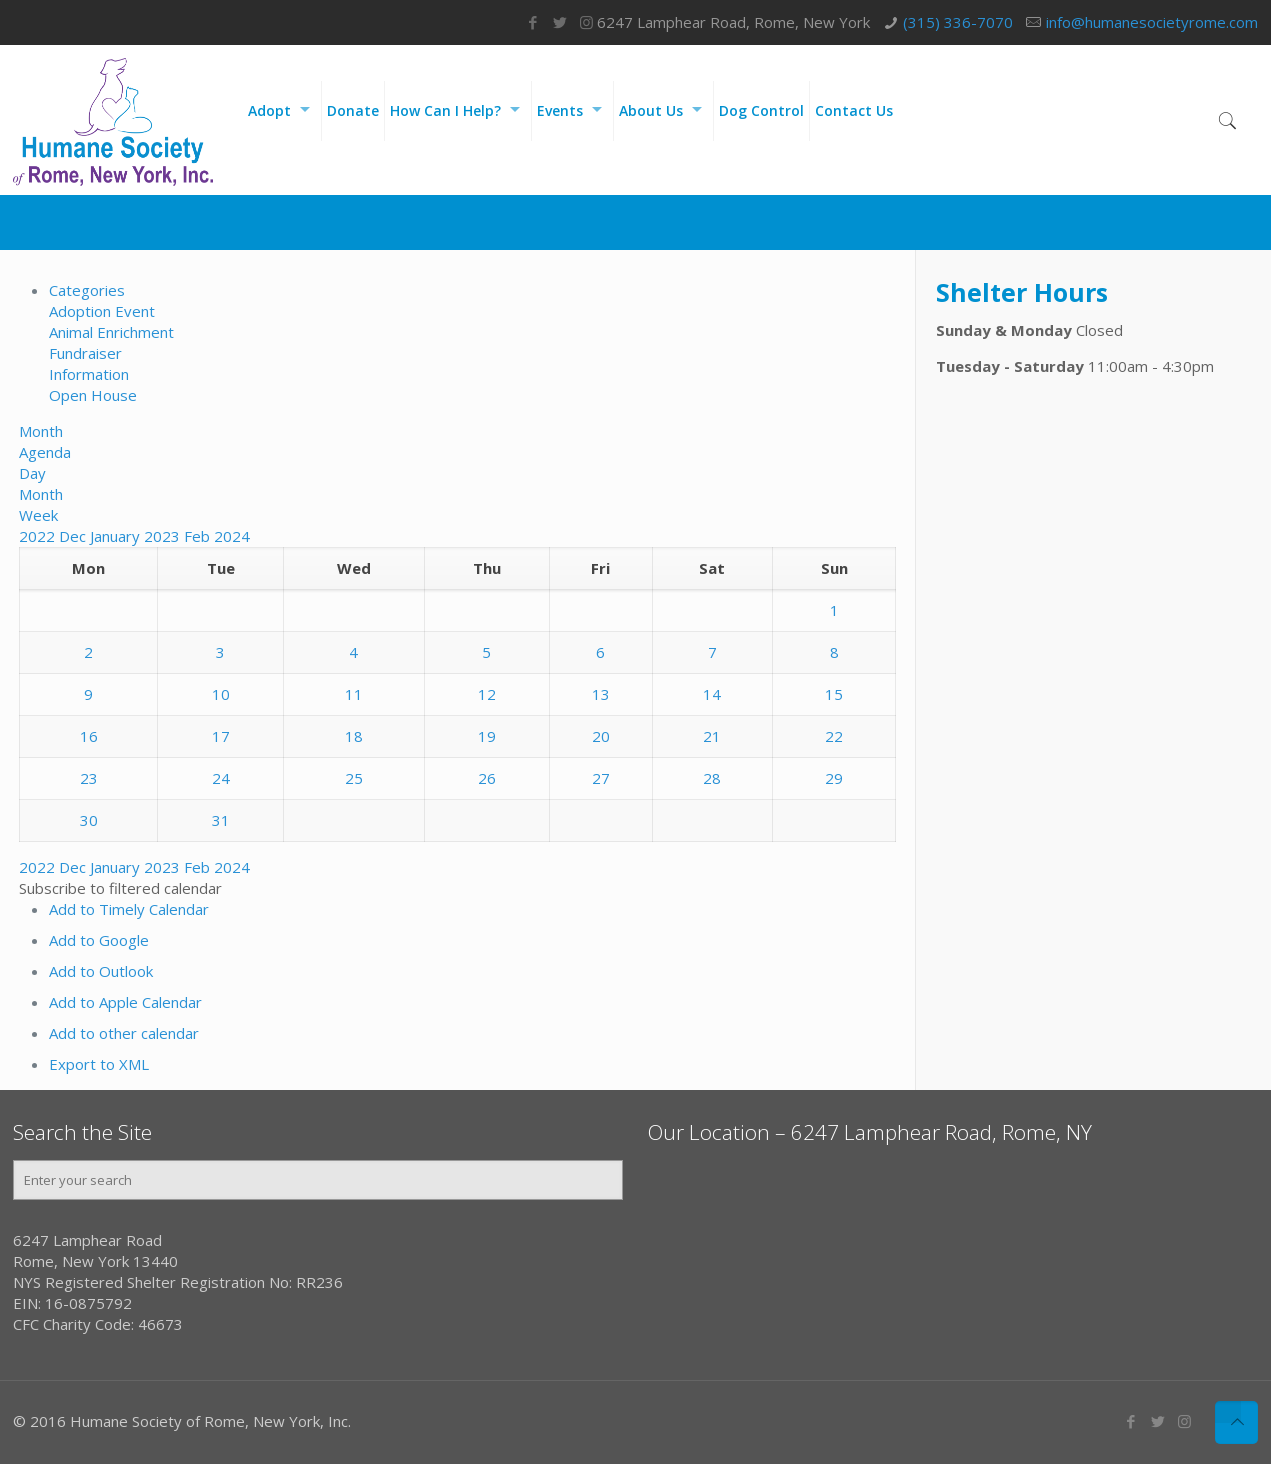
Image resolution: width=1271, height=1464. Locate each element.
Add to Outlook (101, 971)
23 (89, 778)
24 (221, 778)
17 (221, 736)
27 (601, 778)
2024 (232, 536)
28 (712, 778)
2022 (39, 536)
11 (354, 694)
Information (89, 374)
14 (712, 694)
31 (221, 820)
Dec (74, 536)
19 (487, 736)
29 (834, 778)
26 (487, 778)
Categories (87, 290)
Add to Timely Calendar (129, 909)
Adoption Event (102, 311)
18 (354, 736)
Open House (93, 395)
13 (601, 694)
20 (601, 736)
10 (221, 694)
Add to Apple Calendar (125, 1002)
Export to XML (99, 1064)
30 (89, 820)
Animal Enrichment (111, 332)
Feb (199, 536)
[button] (120, 888)
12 (487, 694)
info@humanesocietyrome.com (1152, 22)
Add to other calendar (124, 1033)
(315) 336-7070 (958, 22)
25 (354, 778)
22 (834, 736)
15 (834, 694)
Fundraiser (85, 353)
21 (712, 736)
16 (89, 736)
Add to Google (99, 940)
